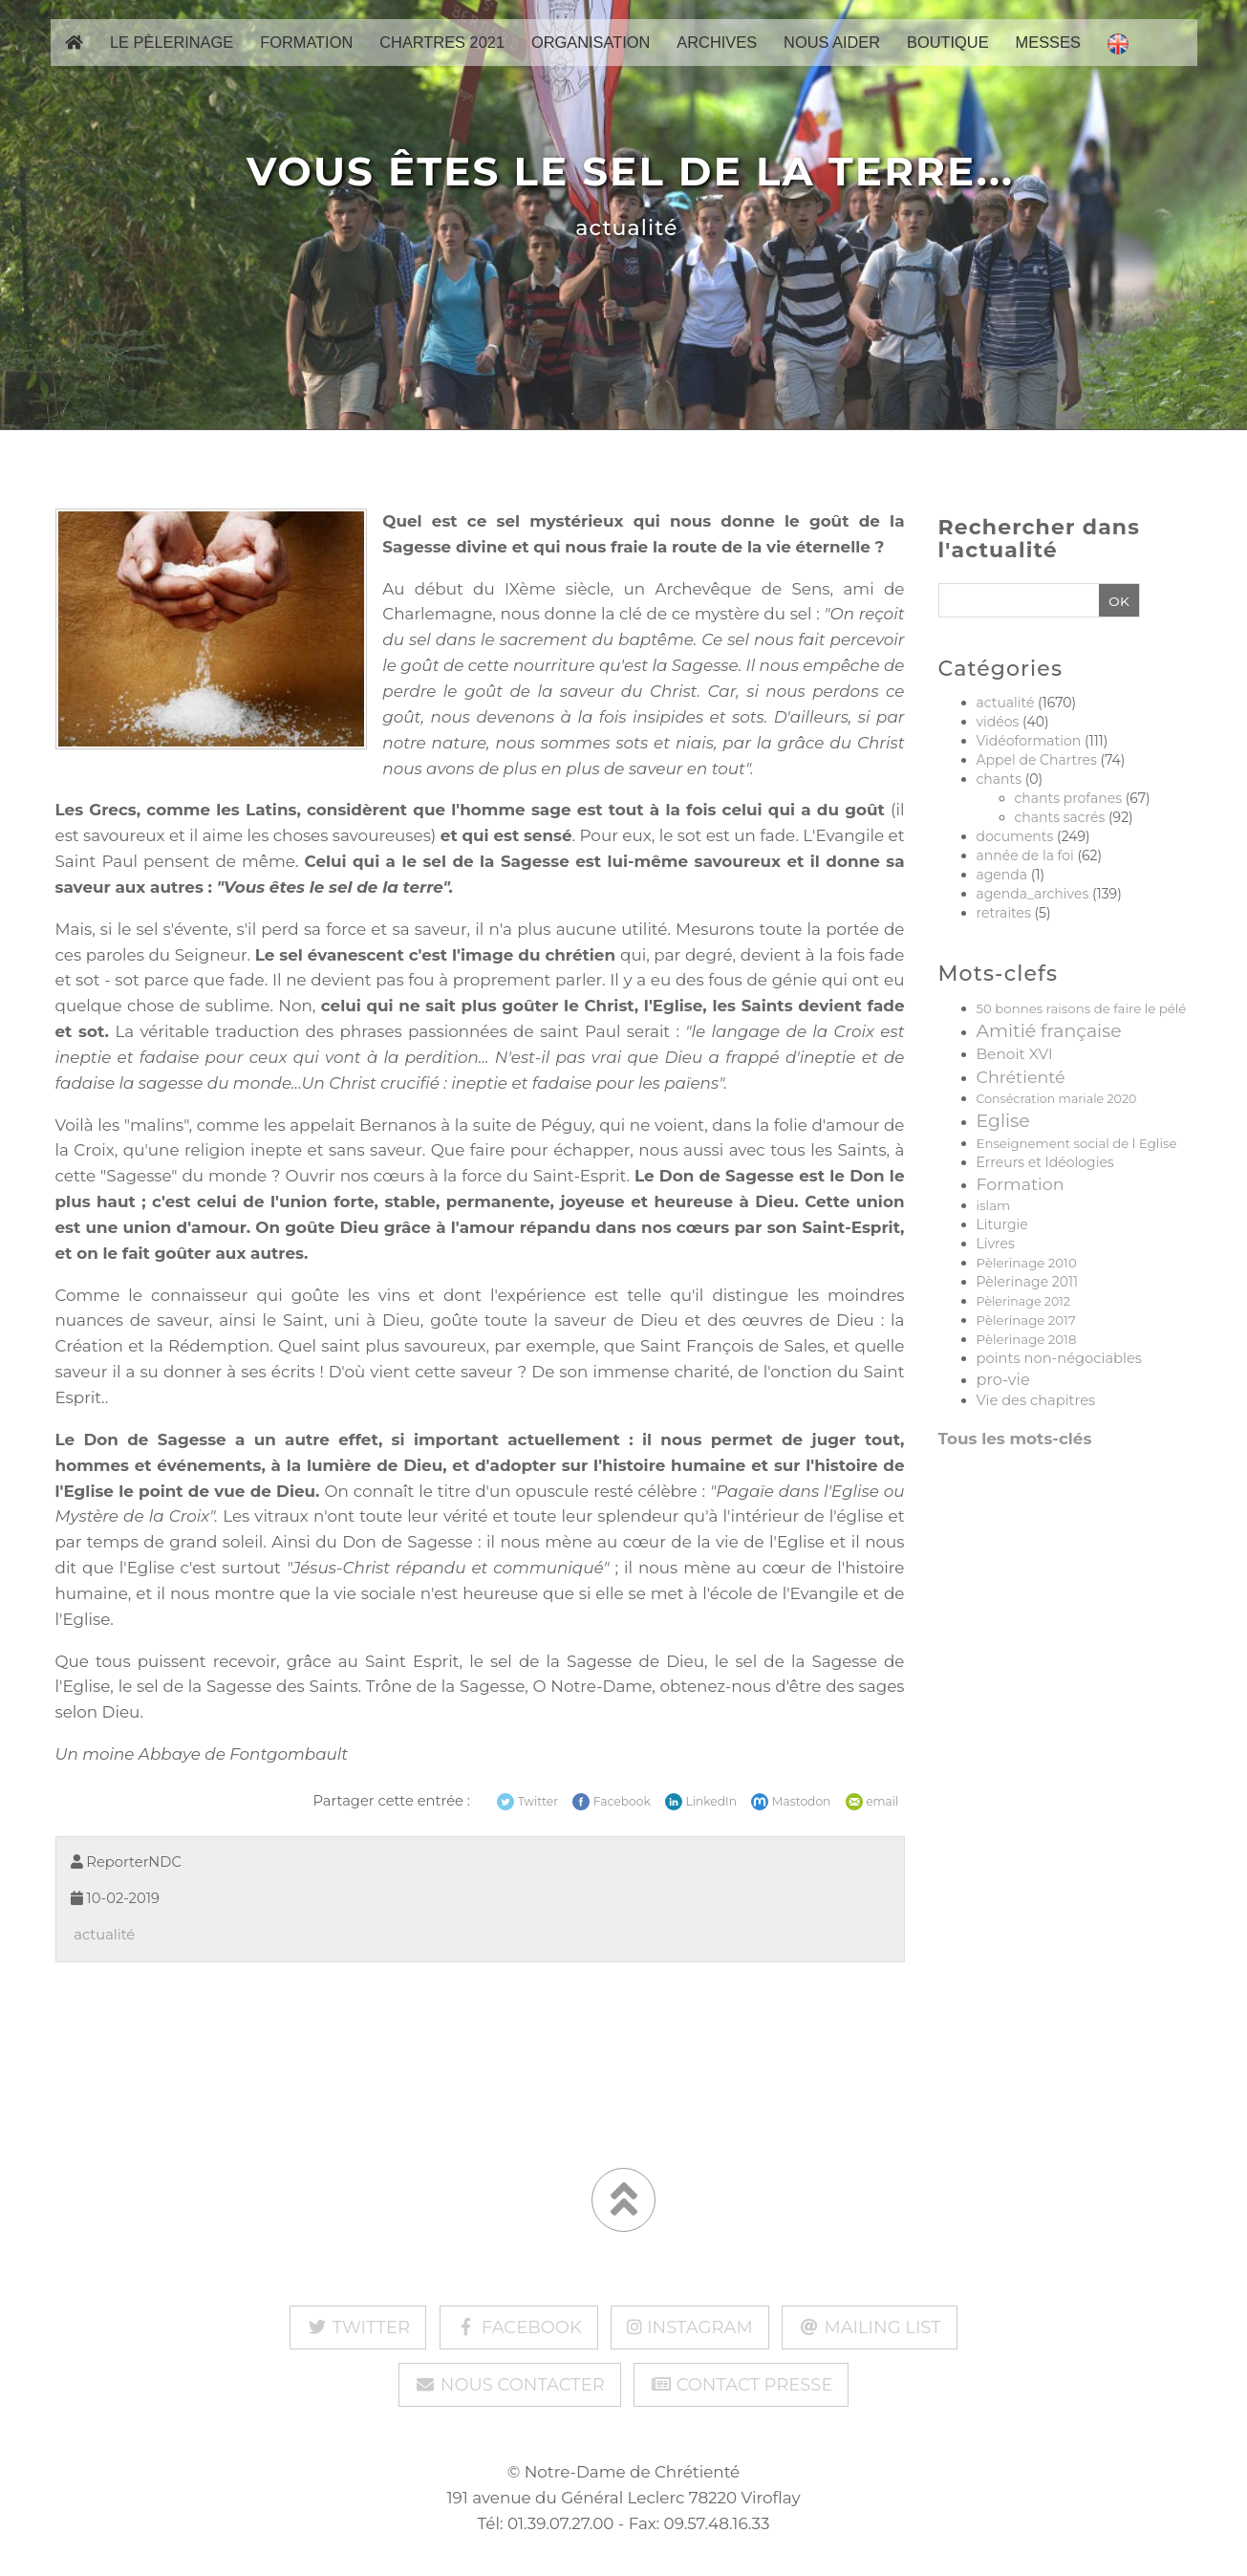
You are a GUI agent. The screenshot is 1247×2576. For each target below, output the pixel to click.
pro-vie (1003, 1379)
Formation (306, 58)
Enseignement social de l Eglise (1077, 1143)
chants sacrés (1060, 817)
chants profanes (1068, 798)
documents (1015, 836)
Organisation (590, 58)
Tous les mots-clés (1015, 1438)
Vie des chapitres (1036, 1400)
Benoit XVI (1015, 1054)
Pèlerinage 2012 (1023, 1301)
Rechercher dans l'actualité (1039, 539)
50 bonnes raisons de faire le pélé (1082, 1008)
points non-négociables (1060, 1358)
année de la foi (1025, 855)
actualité (623, 228)
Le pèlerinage (171, 58)
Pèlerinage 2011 (1028, 1281)
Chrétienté (1021, 1077)
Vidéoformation (1029, 740)
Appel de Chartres (1037, 759)
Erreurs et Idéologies (1045, 1162)
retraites (1004, 912)
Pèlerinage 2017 (1026, 1320)
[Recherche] (1017, 601)
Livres (996, 1243)
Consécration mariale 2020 (1057, 1099)
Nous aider (832, 58)
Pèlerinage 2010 (1027, 1262)
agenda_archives (1033, 893)
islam (994, 1205)
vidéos (998, 721)
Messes (1048, 58)
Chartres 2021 (442, 58)
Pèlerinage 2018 (1027, 1339)
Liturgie (1002, 1224)
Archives (717, 58)
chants (999, 779)
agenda (1002, 874)
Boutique (948, 58)
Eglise (1003, 1121)
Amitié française (1049, 1031)
